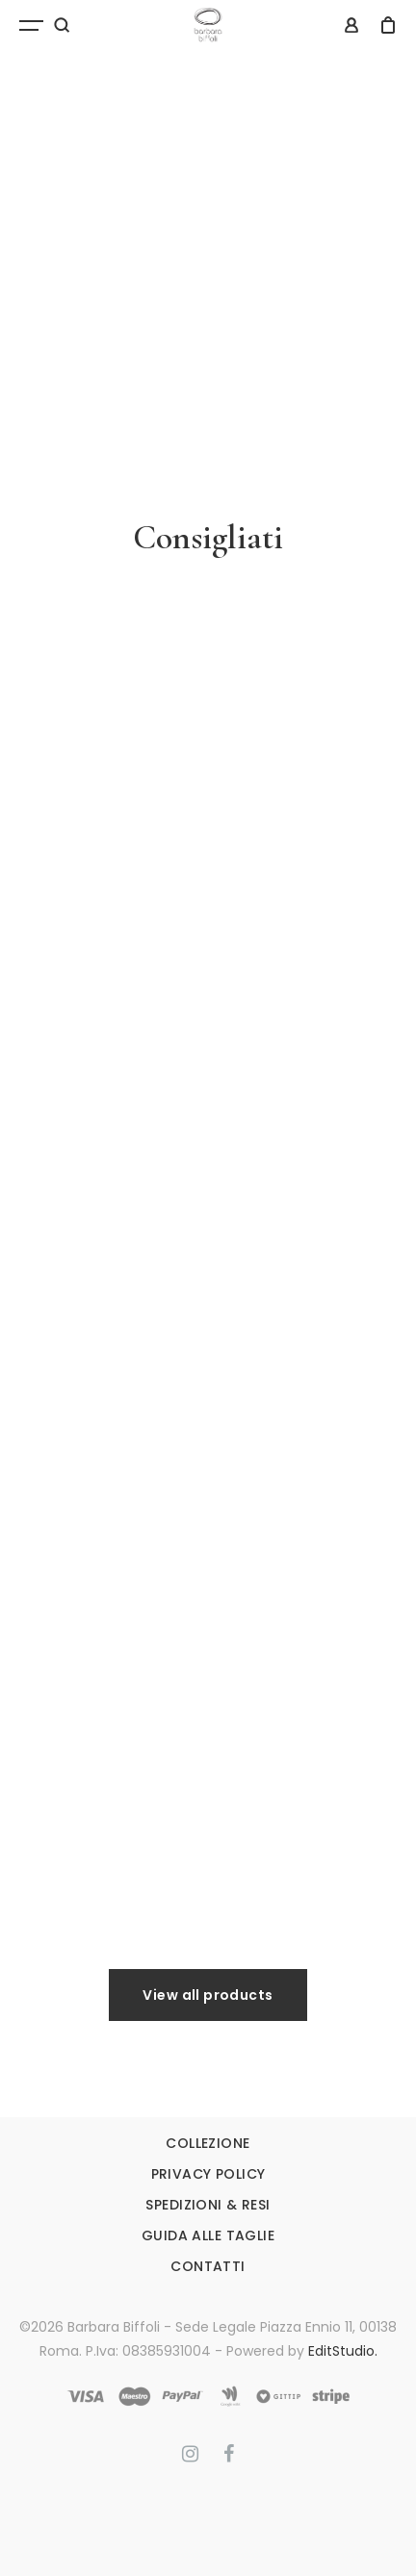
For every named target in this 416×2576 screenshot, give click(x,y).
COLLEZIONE (207, 2143)
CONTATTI (207, 2266)
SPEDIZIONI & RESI (207, 2204)
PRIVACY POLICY (208, 2174)
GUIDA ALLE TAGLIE (208, 2235)
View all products (208, 1995)
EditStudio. (342, 2351)
